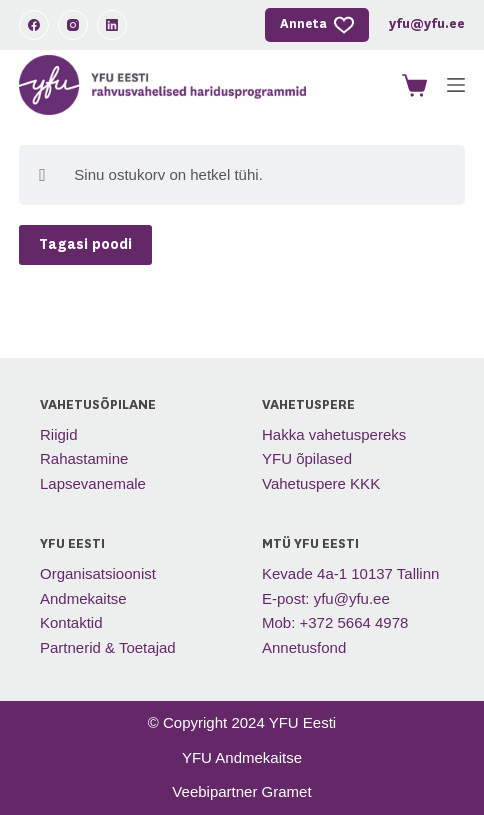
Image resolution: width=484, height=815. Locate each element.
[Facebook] (34, 25)
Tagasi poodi (85, 245)
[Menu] (456, 85)
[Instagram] (73, 25)
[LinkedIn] (112, 25)
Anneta (317, 25)
